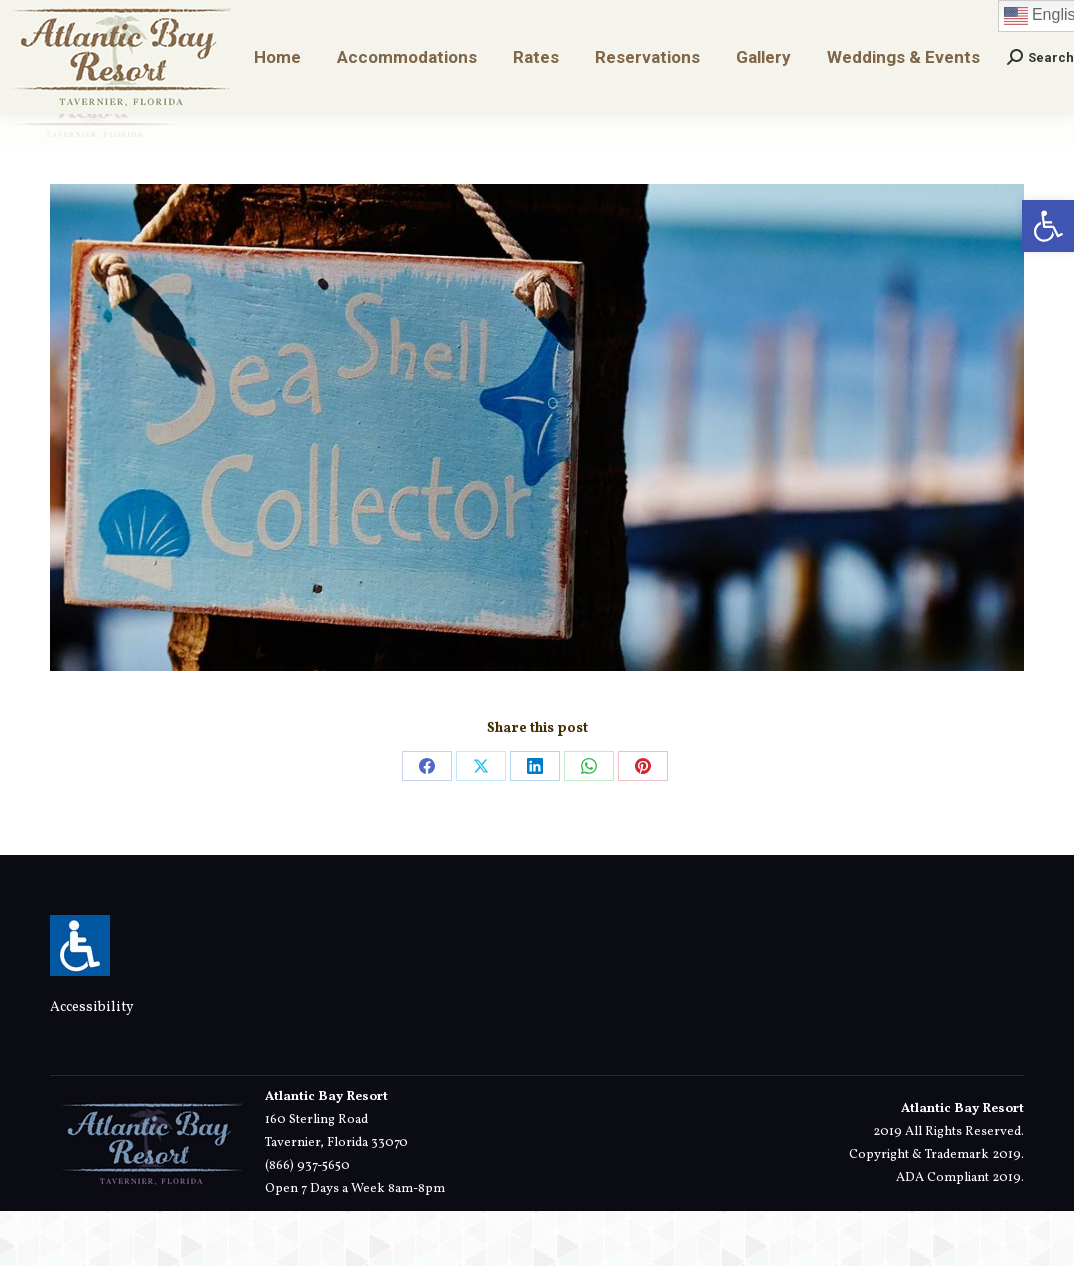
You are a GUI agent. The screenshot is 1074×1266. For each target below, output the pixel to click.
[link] (1048, 226)
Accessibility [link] (92, 1062)
